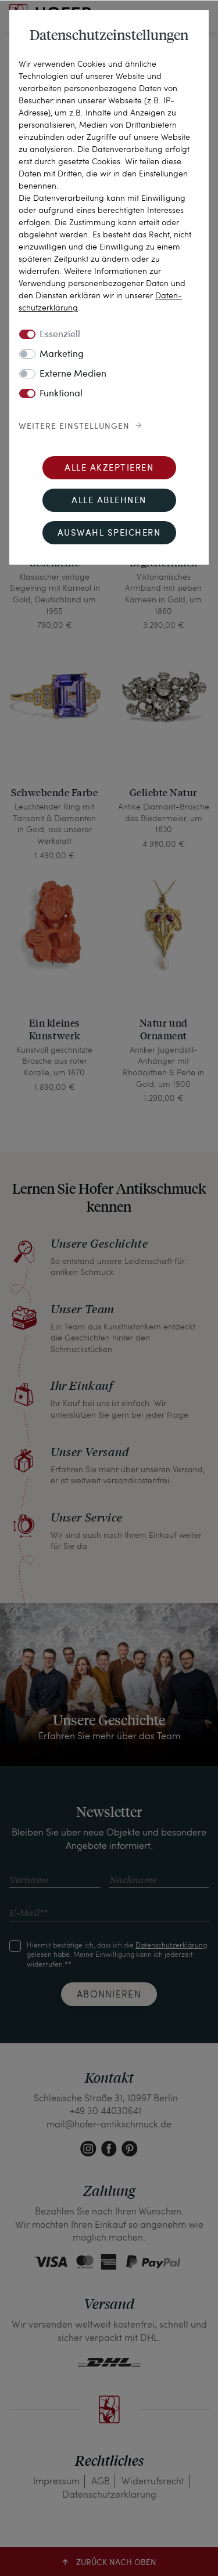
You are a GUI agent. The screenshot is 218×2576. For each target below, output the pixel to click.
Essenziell (60, 334)
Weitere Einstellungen (74, 426)
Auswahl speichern (109, 533)
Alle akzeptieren (109, 468)
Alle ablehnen (109, 501)
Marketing (62, 354)
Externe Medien (73, 374)
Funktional (61, 394)
